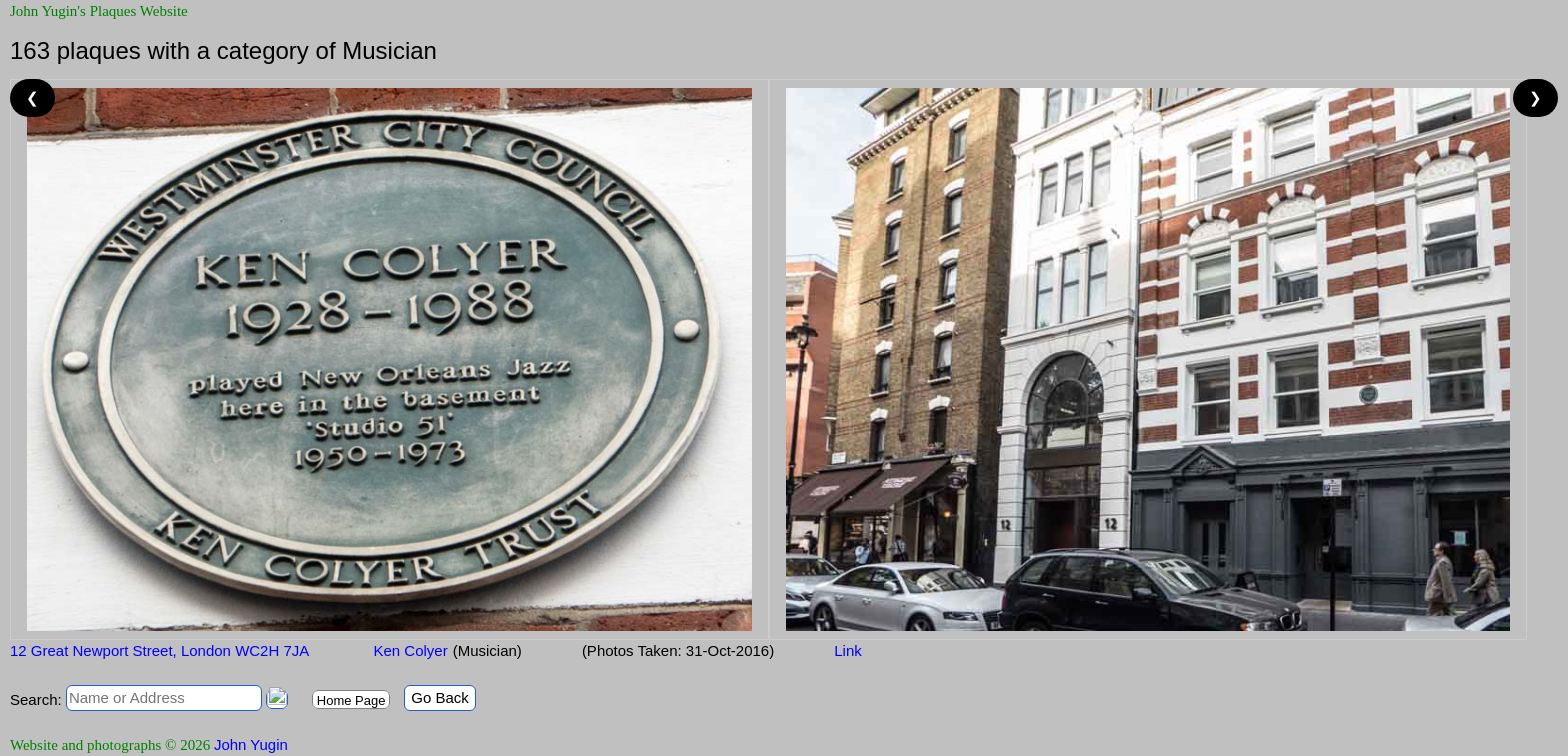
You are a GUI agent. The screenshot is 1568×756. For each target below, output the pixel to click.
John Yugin (251, 744)
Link (848, 650)
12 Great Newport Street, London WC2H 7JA (159, 650)
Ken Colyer (408, 650)
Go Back (440, 697)
